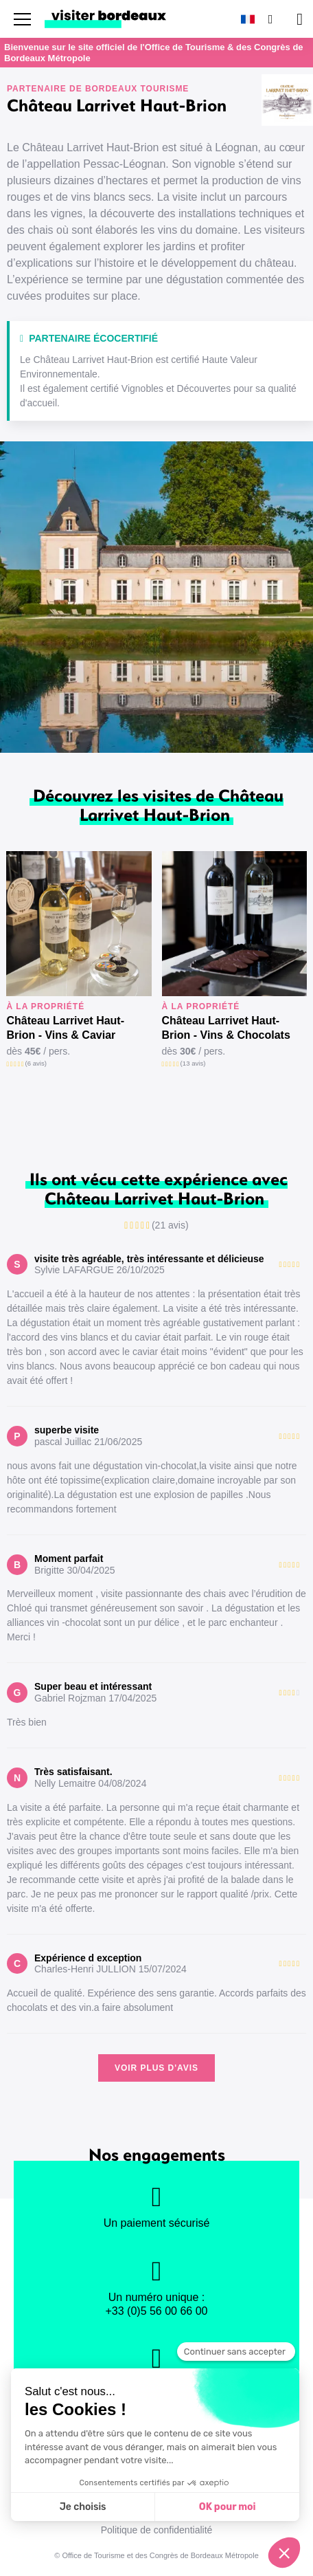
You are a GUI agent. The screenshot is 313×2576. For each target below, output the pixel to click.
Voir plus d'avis (156, 2068)
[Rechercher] (269, 19)
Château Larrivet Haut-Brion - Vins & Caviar (65, 1028)
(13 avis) (193, 1063)
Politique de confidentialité (157, 2529)
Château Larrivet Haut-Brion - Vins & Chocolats (226, 1028)
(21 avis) (170, 1225)
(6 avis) (36, 1063)
